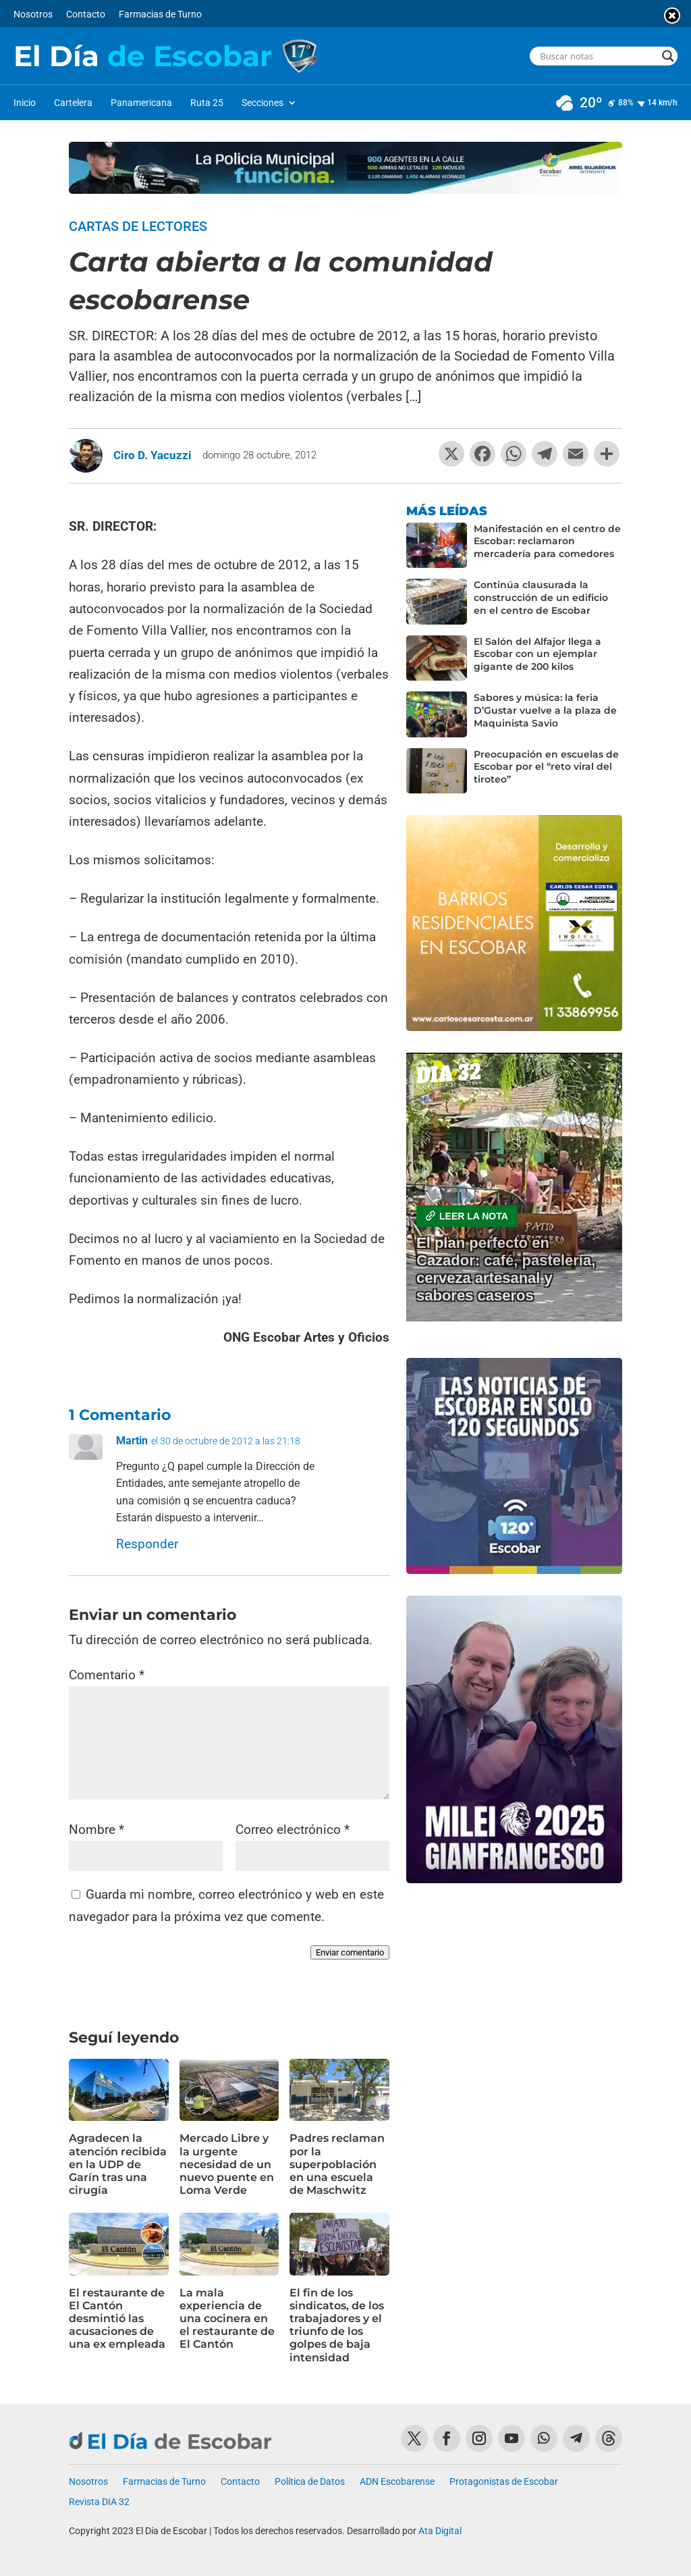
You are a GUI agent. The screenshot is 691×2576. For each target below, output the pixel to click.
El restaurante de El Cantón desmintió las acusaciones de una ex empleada (117, 2318)
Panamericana (141, 103)
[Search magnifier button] (668, 56)
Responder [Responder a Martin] (147, 1544)
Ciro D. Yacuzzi (152, 455)
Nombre (96, 1829)
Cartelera (73, 103)
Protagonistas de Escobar (503, 2482)
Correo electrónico (293, 1829)
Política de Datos (310, 2482)
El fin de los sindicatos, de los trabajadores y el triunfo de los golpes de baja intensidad (336, 2325)
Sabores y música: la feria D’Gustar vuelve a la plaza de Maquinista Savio (545, 710)
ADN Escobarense (397, 2482)
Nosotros (33, 14)
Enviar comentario (350, 1952)
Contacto (85, 14)
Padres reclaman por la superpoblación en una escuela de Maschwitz (337, 2164)
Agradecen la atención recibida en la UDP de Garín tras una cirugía (118, 2164)
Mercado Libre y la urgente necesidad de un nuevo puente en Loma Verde (226, 2164)
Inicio (24, 103)
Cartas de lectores (138, 226)
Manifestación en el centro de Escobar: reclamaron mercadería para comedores (547, 541)
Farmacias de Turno (160, 14)
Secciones (262, 103)
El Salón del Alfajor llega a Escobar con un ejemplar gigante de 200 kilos (537, 654)
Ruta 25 (206, 103)
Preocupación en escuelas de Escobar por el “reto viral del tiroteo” (546, 767)
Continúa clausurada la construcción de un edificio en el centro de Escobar (541, 597)
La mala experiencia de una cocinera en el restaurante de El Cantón (227, 2318)
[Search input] (597, 56)
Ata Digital (440, 2530)
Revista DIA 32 (99, 2502)
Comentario (106, 1675)
